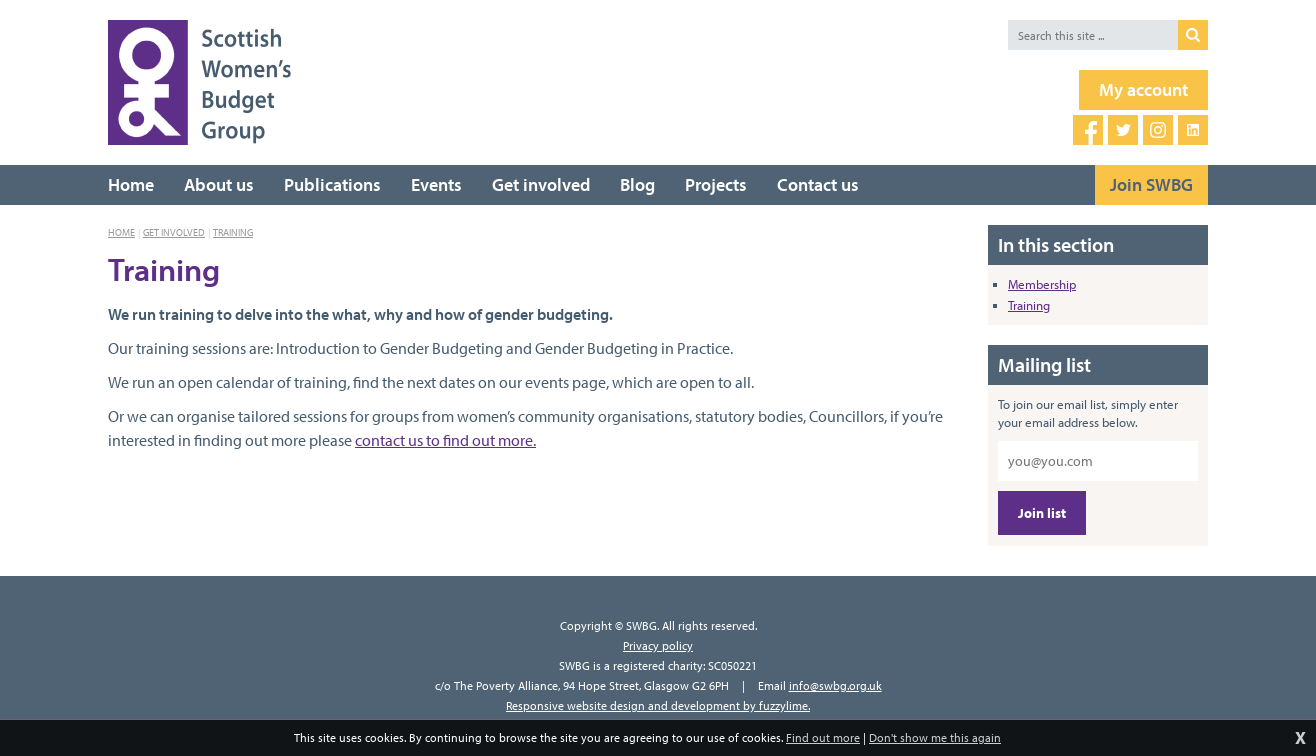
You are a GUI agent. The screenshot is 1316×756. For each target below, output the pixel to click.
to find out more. (479, 440)
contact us (389, 440)
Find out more (823, 737)
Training (233, 233)
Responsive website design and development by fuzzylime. (658, 705)
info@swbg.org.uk (835, 685)
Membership (1042, 284)
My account (1143, 89)
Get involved (174, 233)
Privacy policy (658, 645)
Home (121, 233)
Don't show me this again (935, 737)
